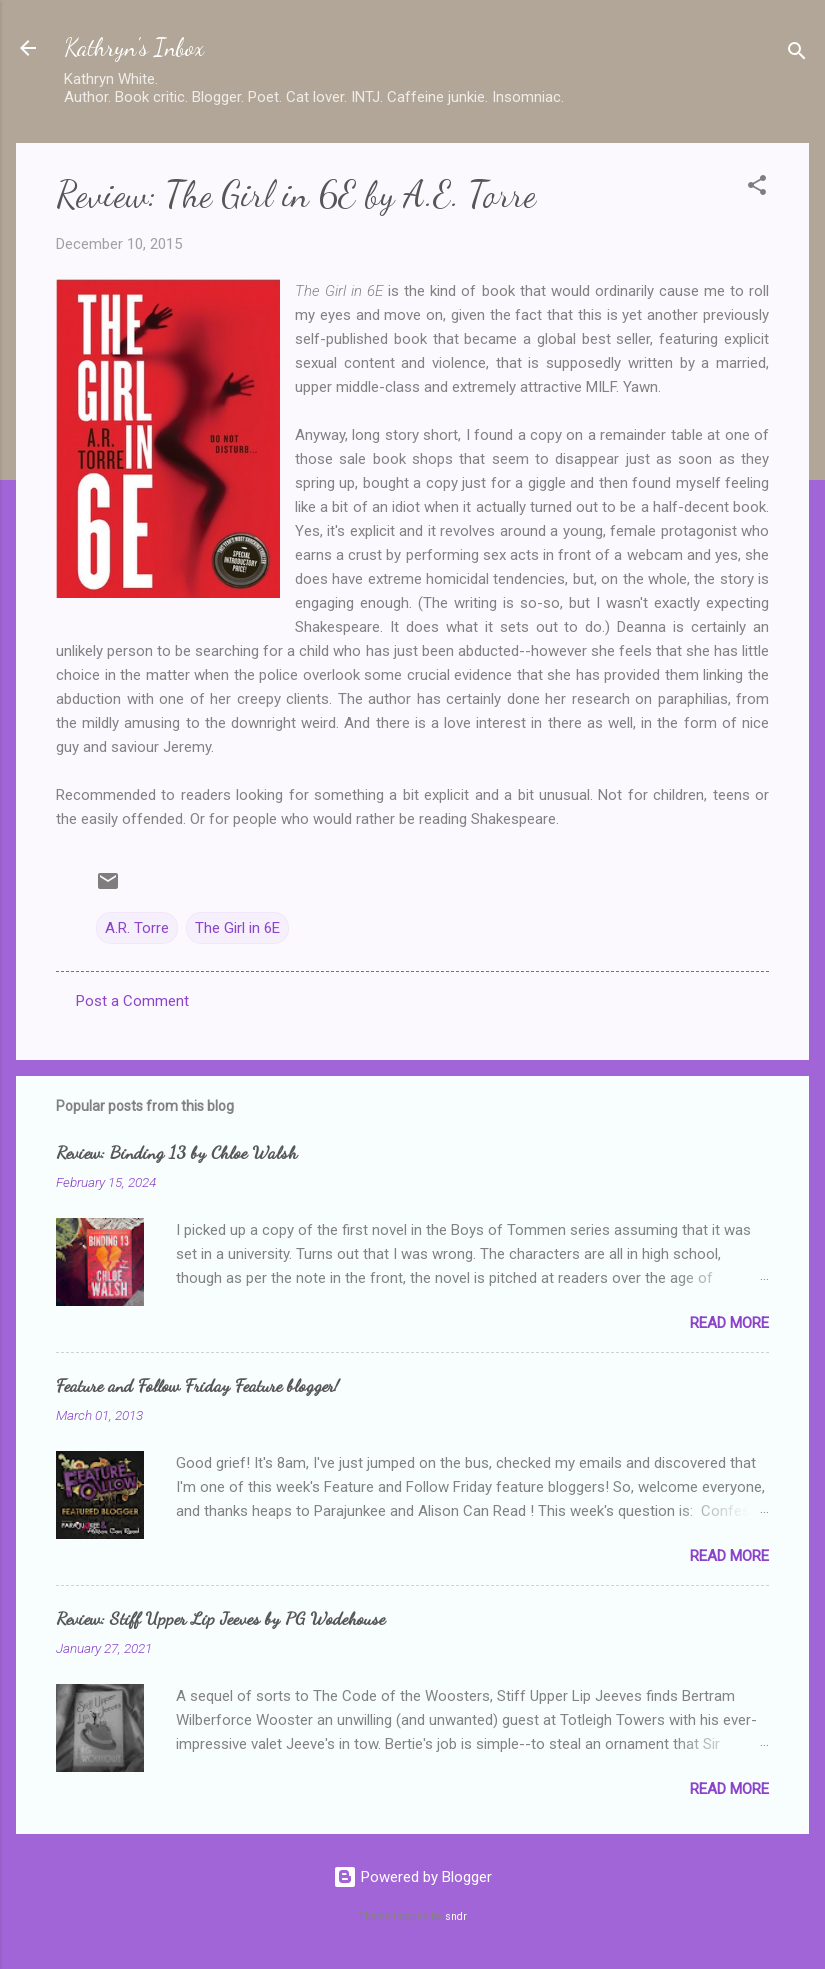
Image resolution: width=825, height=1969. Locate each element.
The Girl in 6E (237, 928)
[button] (757, 188)
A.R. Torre (137, 928)
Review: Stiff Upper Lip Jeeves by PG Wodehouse (220, 1618)
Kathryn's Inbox (134, 47)
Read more (729, 1323)
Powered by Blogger (412, 1877)
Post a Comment (132, 1001)
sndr (456, 1916)
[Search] (797, 54)
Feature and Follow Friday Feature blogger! (197, 1385)
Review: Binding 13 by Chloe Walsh (176, 1152)
